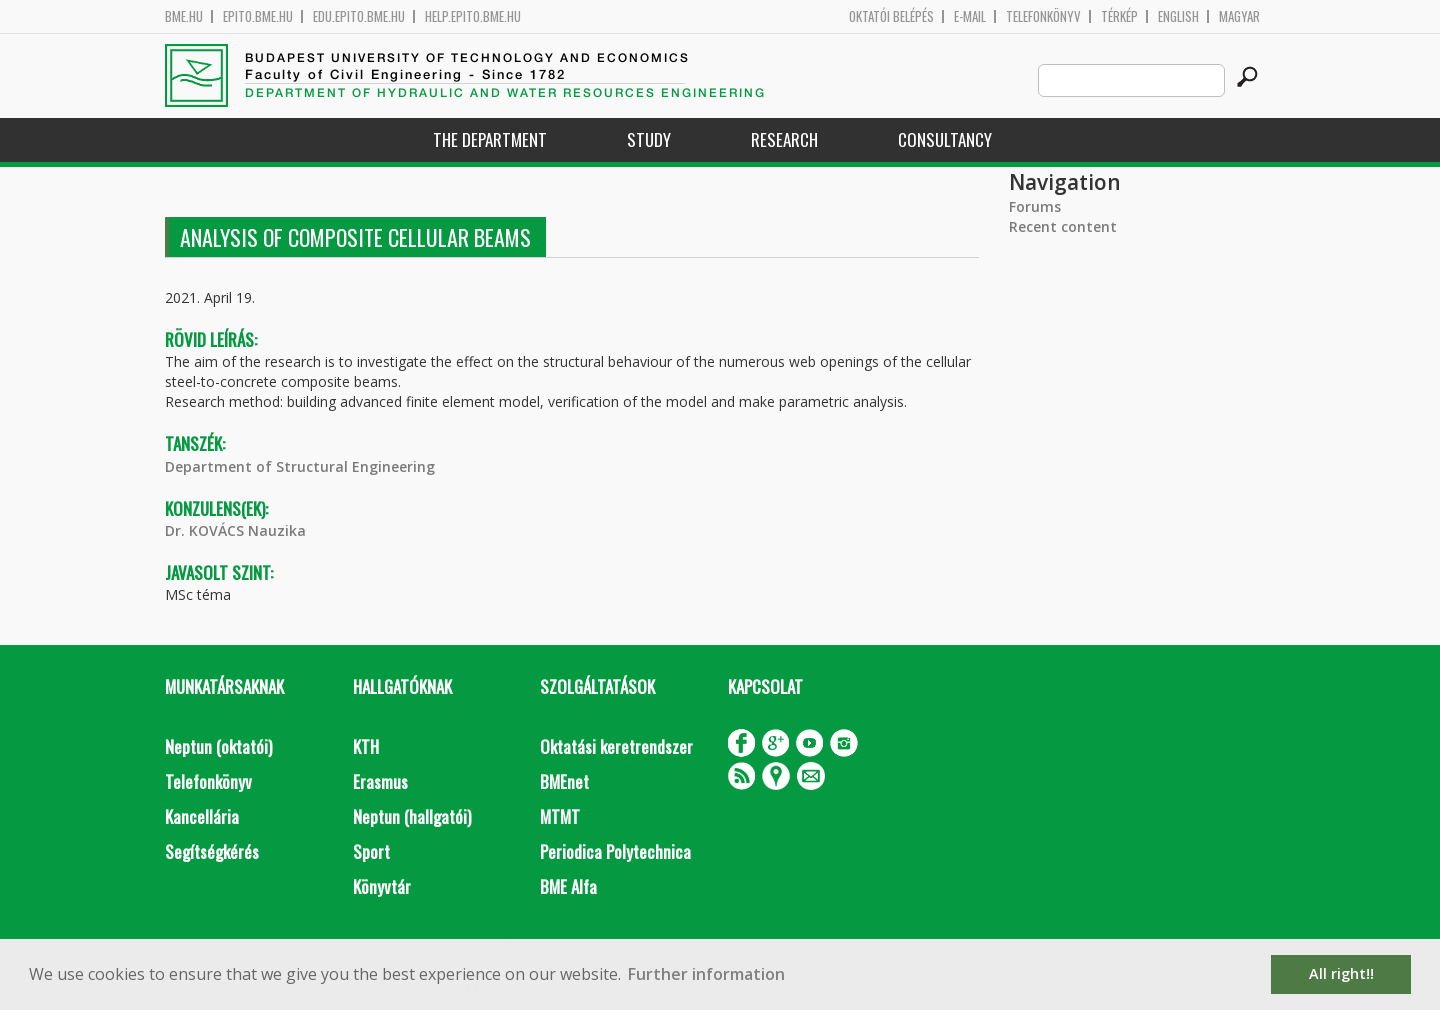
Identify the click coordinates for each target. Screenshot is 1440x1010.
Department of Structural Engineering (300, 466)
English (1178, 16)
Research (784, 139)
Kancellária (202, 816)
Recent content (1063, 226)
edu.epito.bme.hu (359, 16)
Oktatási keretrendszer (616, 746)
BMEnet (564, 781)
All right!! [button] (1341, 973)
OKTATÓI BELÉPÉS (891, 16)
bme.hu (184, 16)
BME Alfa (568, 886)
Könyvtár (382, 886)
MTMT (560, 816)
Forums (1035, 206)
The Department (490, 139)
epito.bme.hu (258, 16)
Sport (371, 851)
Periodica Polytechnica (615, 851)
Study (649, 139)
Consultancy (945, 139)
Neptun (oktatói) (218, 746)
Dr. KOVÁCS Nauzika (235, 530)
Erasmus (380, 781)
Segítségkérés (212, 851)
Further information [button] (706, 974)
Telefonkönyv (1043, 16)
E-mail (970, 16)
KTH (366, 746)
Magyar (1239, 16)
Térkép (1119, 16)
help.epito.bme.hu (473, 16)
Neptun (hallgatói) (412, 816)
